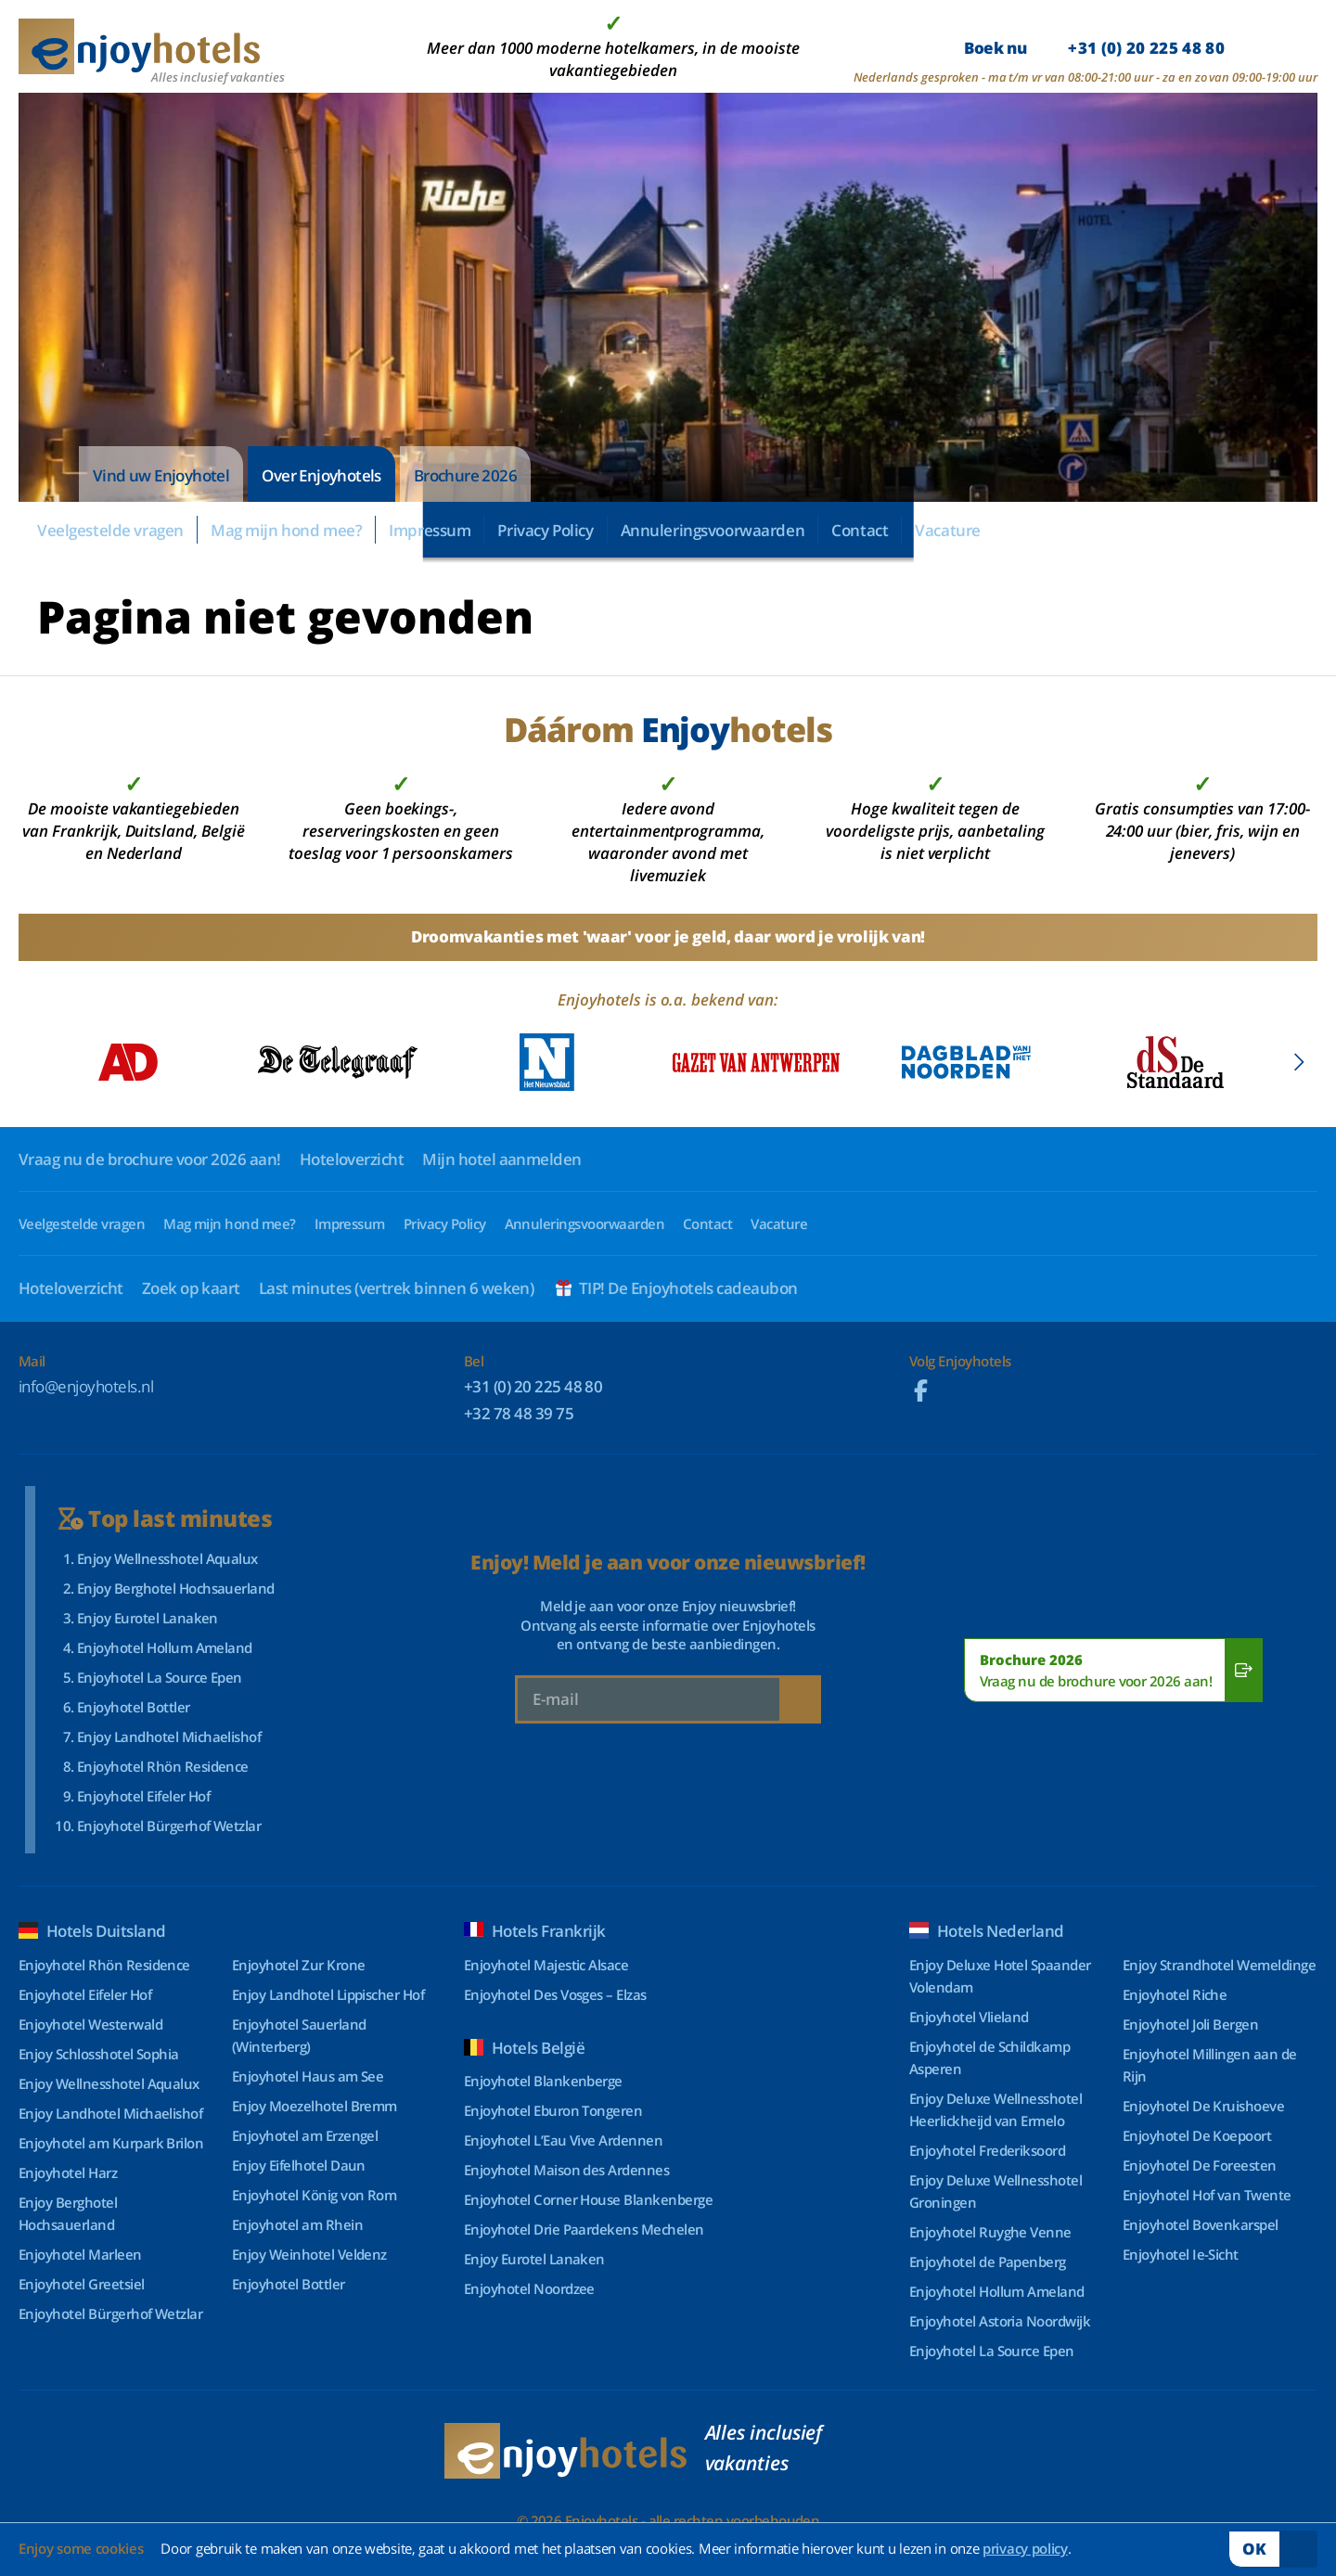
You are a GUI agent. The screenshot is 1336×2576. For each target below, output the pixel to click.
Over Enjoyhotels (321, 475)
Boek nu (1094, 47)
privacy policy (1025, 2548)
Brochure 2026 (465, 475)
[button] (1298, 1062)
